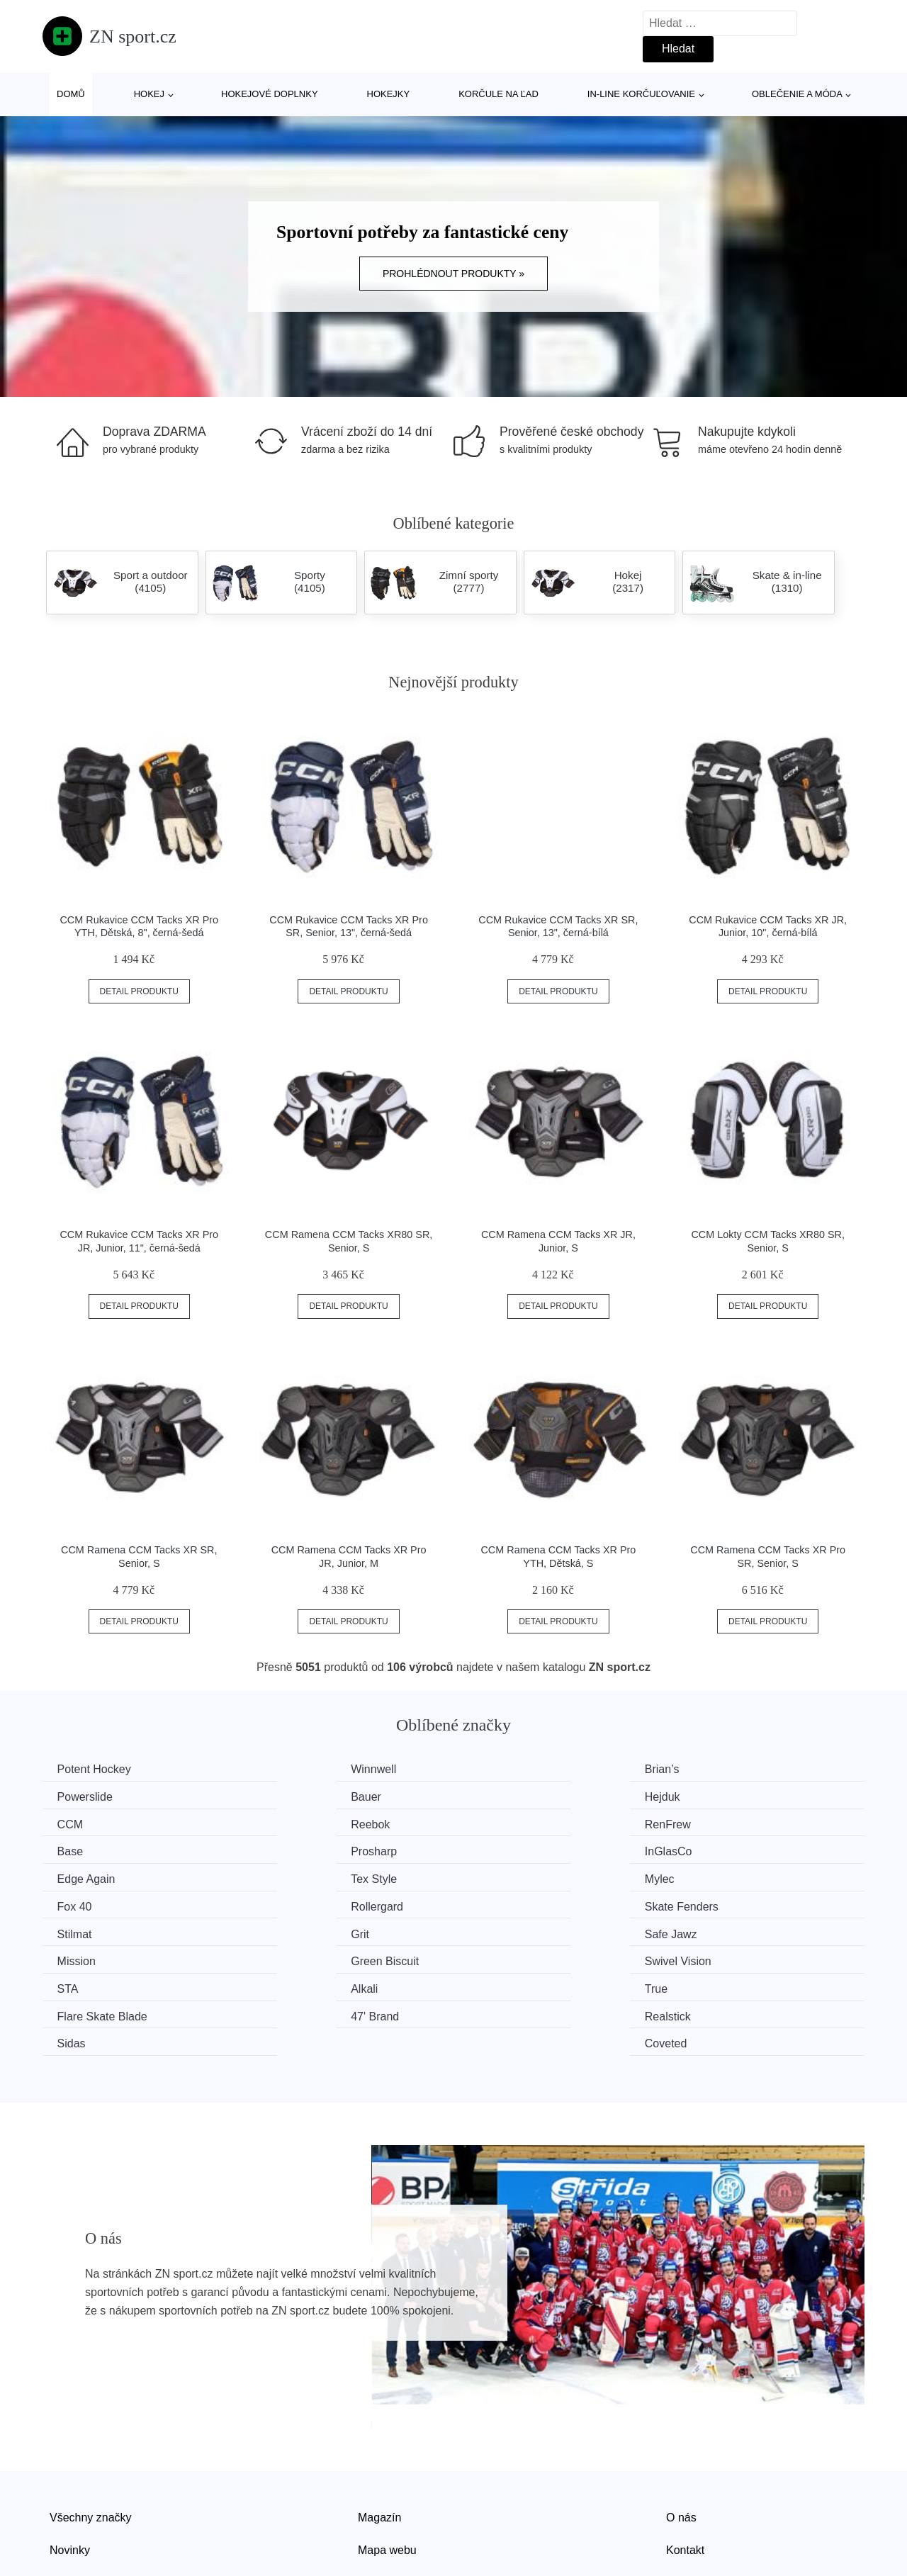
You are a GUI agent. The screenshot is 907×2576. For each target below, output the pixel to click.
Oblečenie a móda (797, 94)
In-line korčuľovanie (641, 94)
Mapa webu (387, 2462)
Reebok (712, 1796)
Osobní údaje (391, 2493)
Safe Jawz (86, 1902)
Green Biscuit (516, 1902)
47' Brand (84, 1956)
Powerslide (720, 1769)
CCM (494, 1796)
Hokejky (388, 94)
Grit (702, 1876)
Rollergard (86, 1876)
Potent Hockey (97, 1769)
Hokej (149, 94)
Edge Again (89, 1849)
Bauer (75, 1796)
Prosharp (505, 1823)
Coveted (714, 1956)
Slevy (63, 2493)
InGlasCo (716, 1823)
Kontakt (685, 2462)
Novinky (70, 2462)
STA (70, 1929)
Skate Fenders (308, 1876)
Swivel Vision (726, 1902)
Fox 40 (710, 1849)
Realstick (294, 1956)
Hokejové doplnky (269, 94)
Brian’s (499, 1769)
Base (284, 1823)
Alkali (284, 1929)
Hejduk (289, 1796)
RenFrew (83, 1823)
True (493, 1929)
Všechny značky (91, 2429)
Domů (71, 94)
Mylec (497, 1849)
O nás (681, 2429)
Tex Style (294, 1849)
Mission (290, 1902)
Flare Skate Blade (738, 1929)
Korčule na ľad (498, 94)
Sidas (496, 1956)
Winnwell (294, 1769)
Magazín (379, 2429)
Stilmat (499, 1876)
